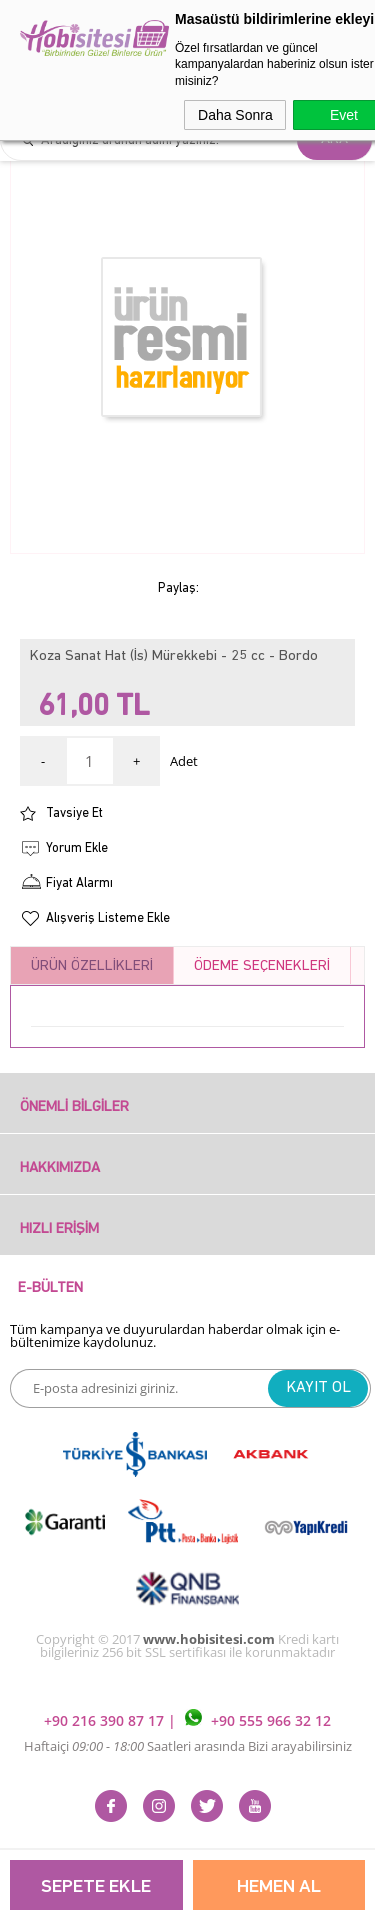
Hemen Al (279, 1887)
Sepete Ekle (96, 1887)
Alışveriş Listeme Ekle (108, 918)
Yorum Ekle (77, 848)
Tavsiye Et (74, 813)
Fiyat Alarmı (79, 883)
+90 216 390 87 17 (106, 1720)
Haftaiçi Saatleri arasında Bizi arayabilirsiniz (188, 1746)
